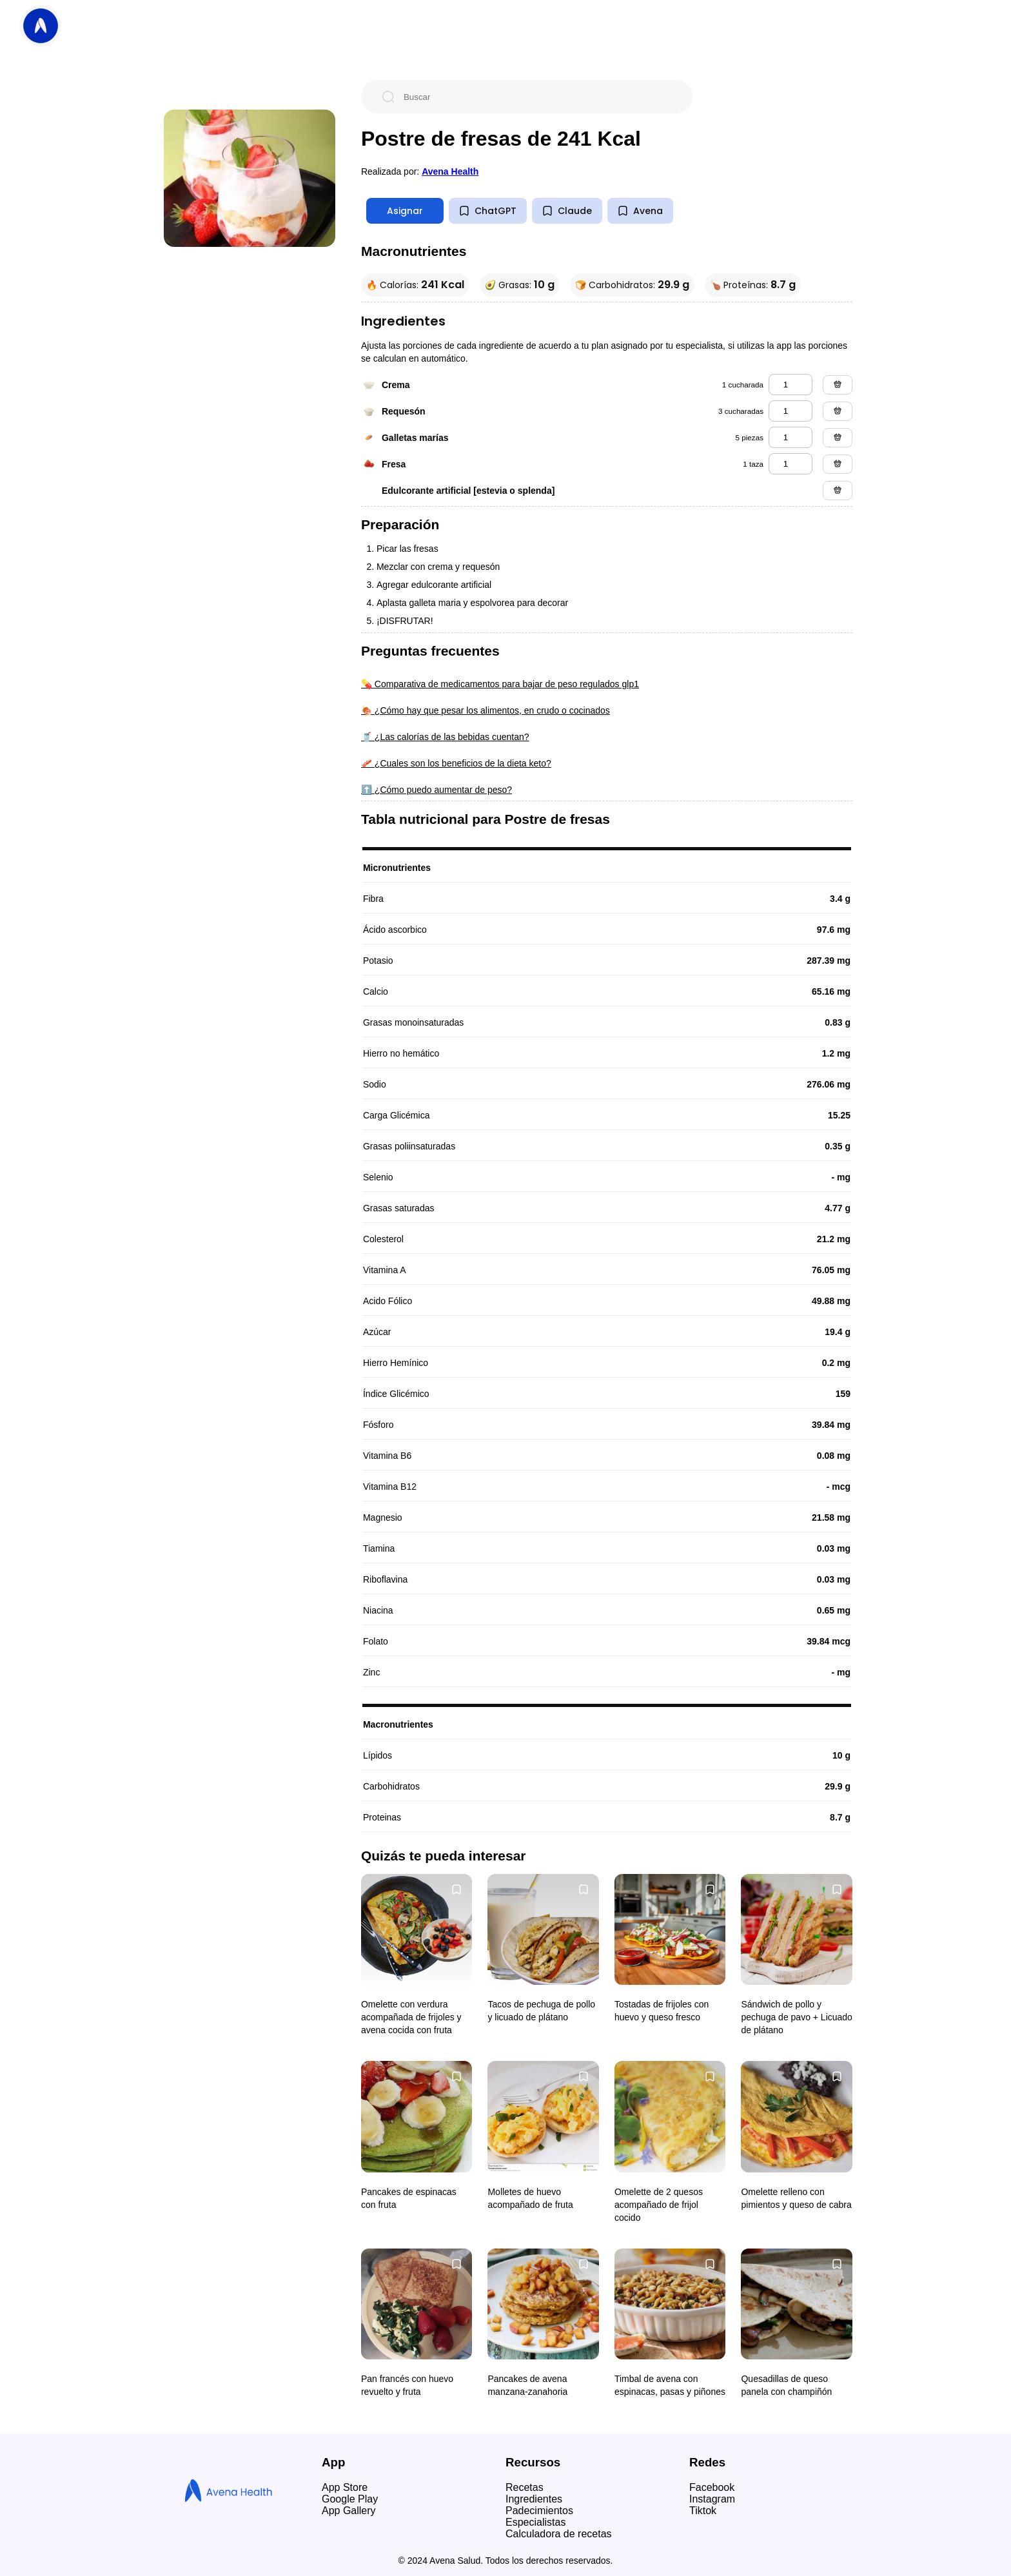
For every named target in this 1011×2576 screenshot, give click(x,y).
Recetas (524, 2487)
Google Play (350, 2498)
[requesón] (790, 411)
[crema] (790, 384)
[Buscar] (537, 96)
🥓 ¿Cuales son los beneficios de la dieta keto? (456, 763)
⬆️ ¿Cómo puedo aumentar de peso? (436, 790)
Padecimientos (539, 2510)
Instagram (712, 2498)
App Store (345, 2487)
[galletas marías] (790, 437)
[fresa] (790, 463)
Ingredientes (533, 2498)
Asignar (405, 210)
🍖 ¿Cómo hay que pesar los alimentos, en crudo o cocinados (485, 710)
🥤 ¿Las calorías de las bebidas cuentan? (445, 737)
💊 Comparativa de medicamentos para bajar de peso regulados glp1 (500, 684)
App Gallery (349, 2510)
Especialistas (535, 2522)
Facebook (711, 2487)
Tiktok (702, 2510)
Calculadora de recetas (558, 2533)
